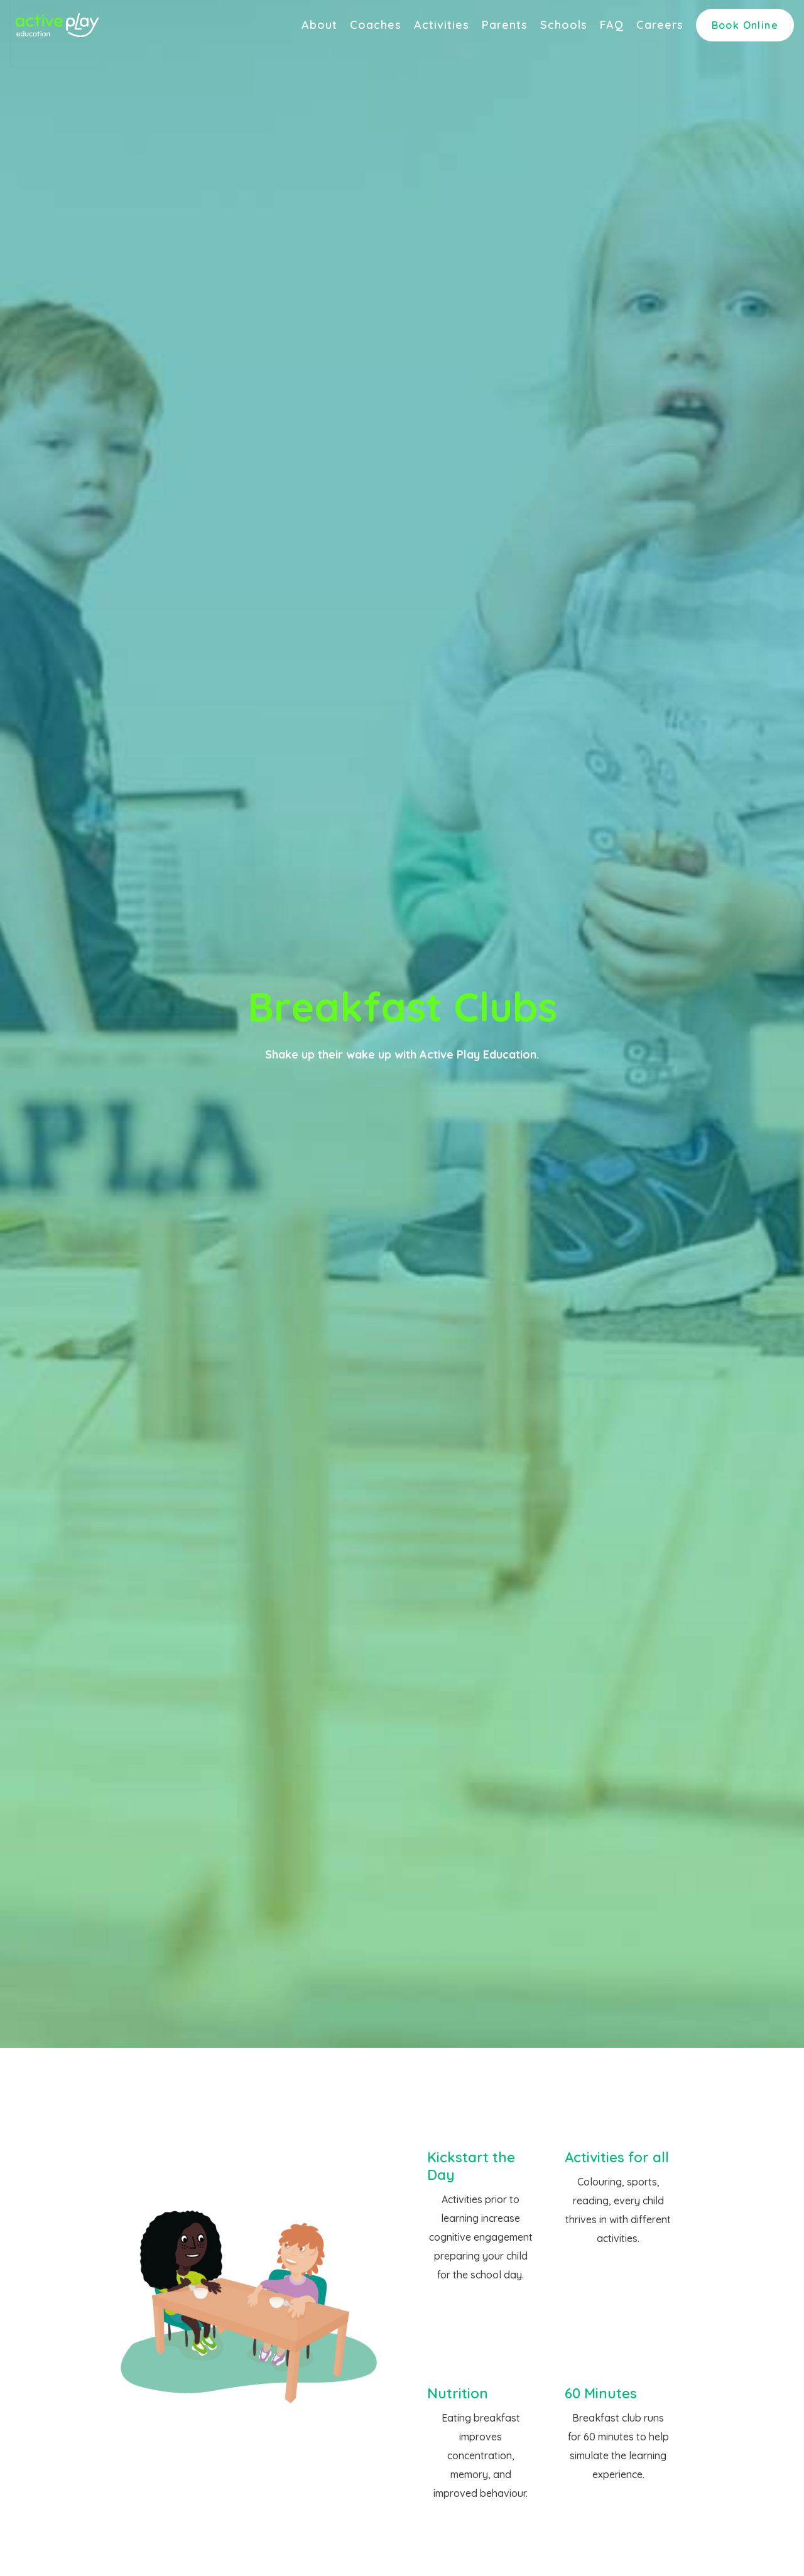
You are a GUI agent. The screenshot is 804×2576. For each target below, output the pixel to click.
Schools (563, 25)
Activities (441, 25)
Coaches (375, 25)
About (319, 25)
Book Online (745, 25)
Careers (659, 25)
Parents (505, 25)
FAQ (612, 25)
